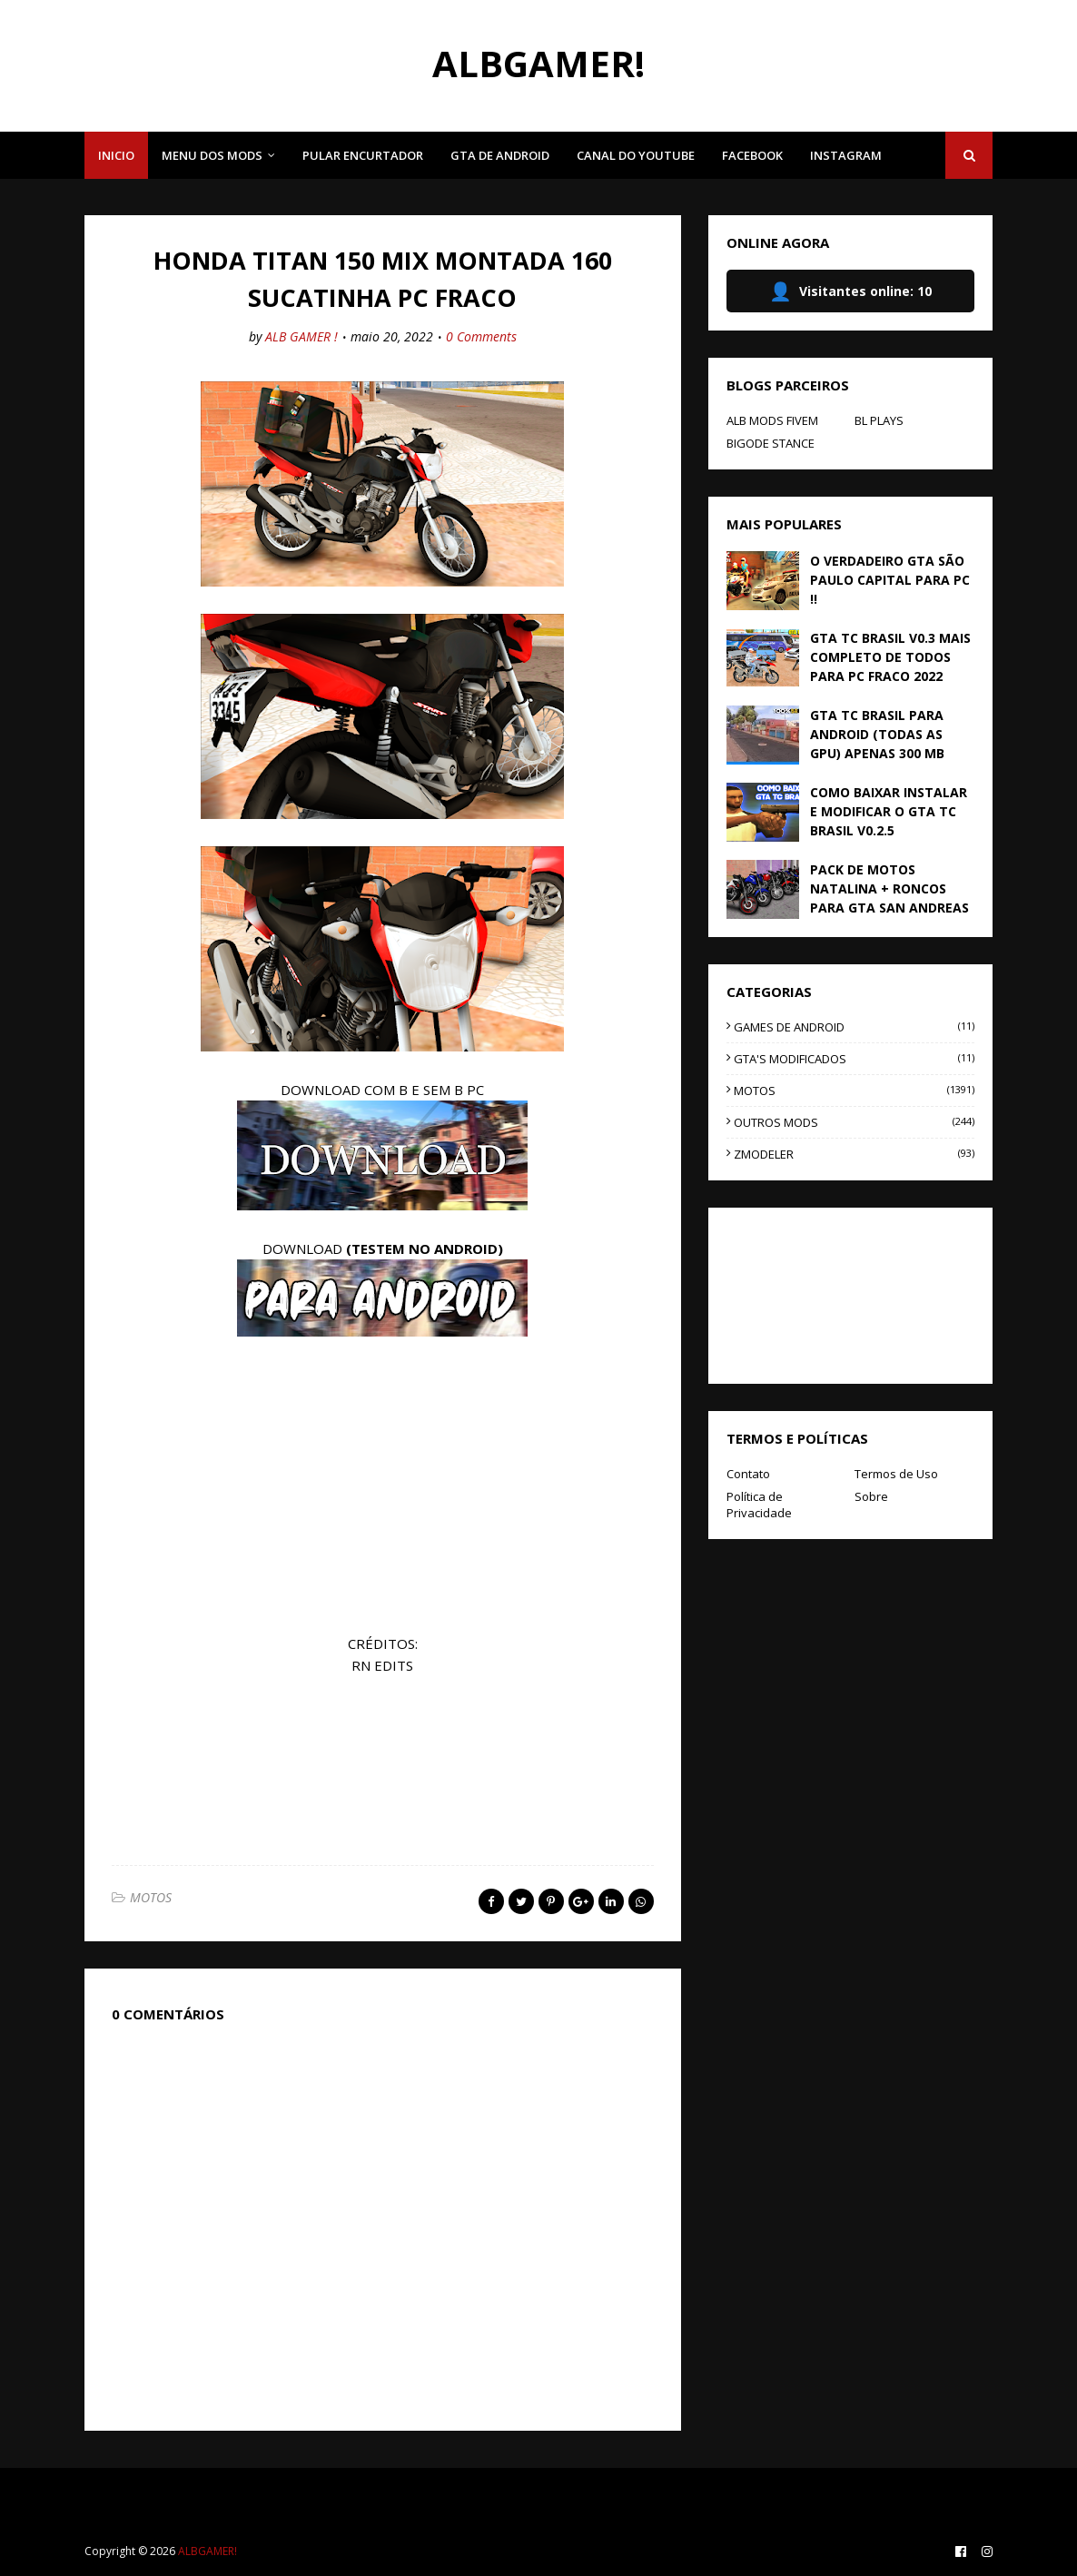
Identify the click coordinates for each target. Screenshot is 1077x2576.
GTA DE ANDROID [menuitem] (499, 155)
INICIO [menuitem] (116, 155)
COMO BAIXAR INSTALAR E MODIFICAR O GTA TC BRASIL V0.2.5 (888, 811)
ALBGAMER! (538, 63)
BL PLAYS (879, 420)
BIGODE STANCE (770, 443)
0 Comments (481, 336)
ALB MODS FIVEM (772, 420)
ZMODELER (854, 1154)
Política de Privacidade (759, 1504)
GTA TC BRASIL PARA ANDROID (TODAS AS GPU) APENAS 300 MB (877, 734)
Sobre (871, 1496)
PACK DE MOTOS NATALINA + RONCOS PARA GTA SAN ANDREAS (889, 888)
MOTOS (151, 1897)
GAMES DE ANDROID (854, 1027)
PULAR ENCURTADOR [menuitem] (362, 155)
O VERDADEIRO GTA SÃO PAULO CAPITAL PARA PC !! (890, 579)
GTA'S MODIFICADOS (854, 1059)
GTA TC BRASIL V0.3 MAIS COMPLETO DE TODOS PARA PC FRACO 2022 (890, 657)
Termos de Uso (896, 1474)
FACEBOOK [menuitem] (752, 155)
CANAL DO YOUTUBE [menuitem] (636, 155)
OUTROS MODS (854, 1122)
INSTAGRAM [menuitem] (846, 155)
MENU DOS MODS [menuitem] (212, 155)
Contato (748, 1474)
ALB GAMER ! (301, 336)
